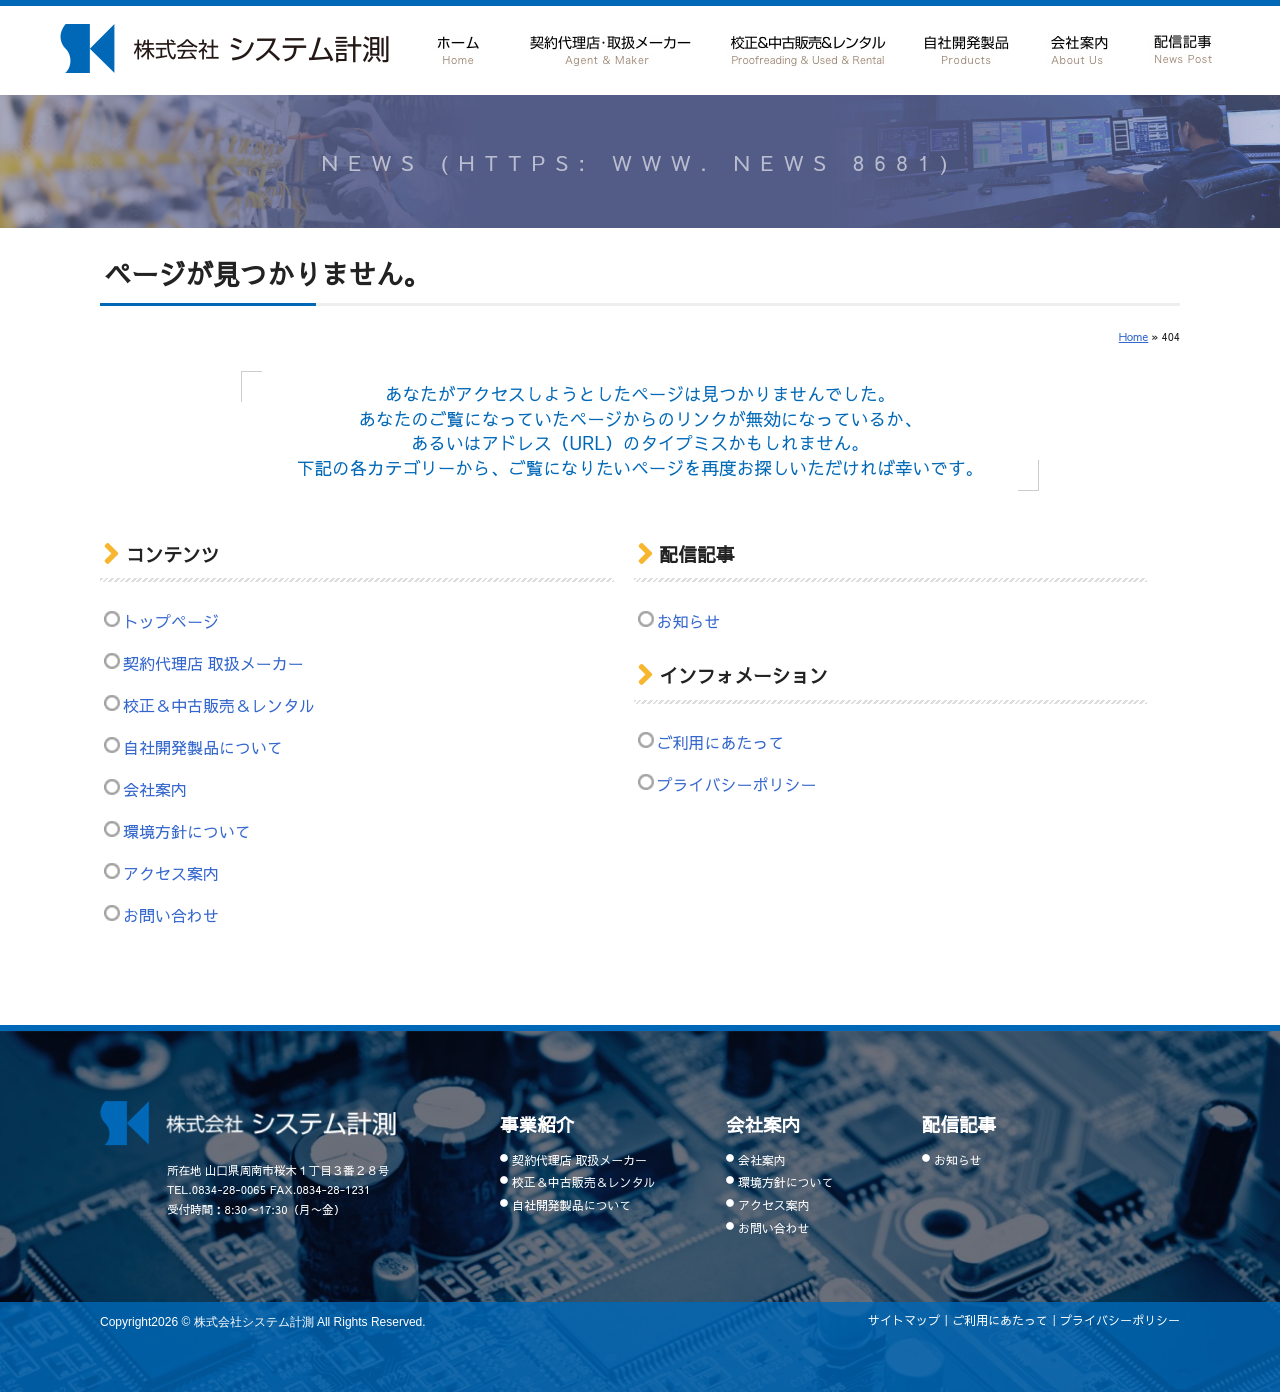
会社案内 (1079, 47)
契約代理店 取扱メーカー (609, 47)
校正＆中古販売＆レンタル (807, 47)
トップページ (171, 621)
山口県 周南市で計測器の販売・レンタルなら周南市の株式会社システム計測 (224, 48)
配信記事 (1182, 46)
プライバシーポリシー (737, 784)
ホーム (459, 47)
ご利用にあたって (721, 742)
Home (1134, 336)
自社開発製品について (967, 47)
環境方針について (187, 831)
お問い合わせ (171, 915)
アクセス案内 (171, 873)
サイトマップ (904, 1320)
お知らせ (689, 621)
